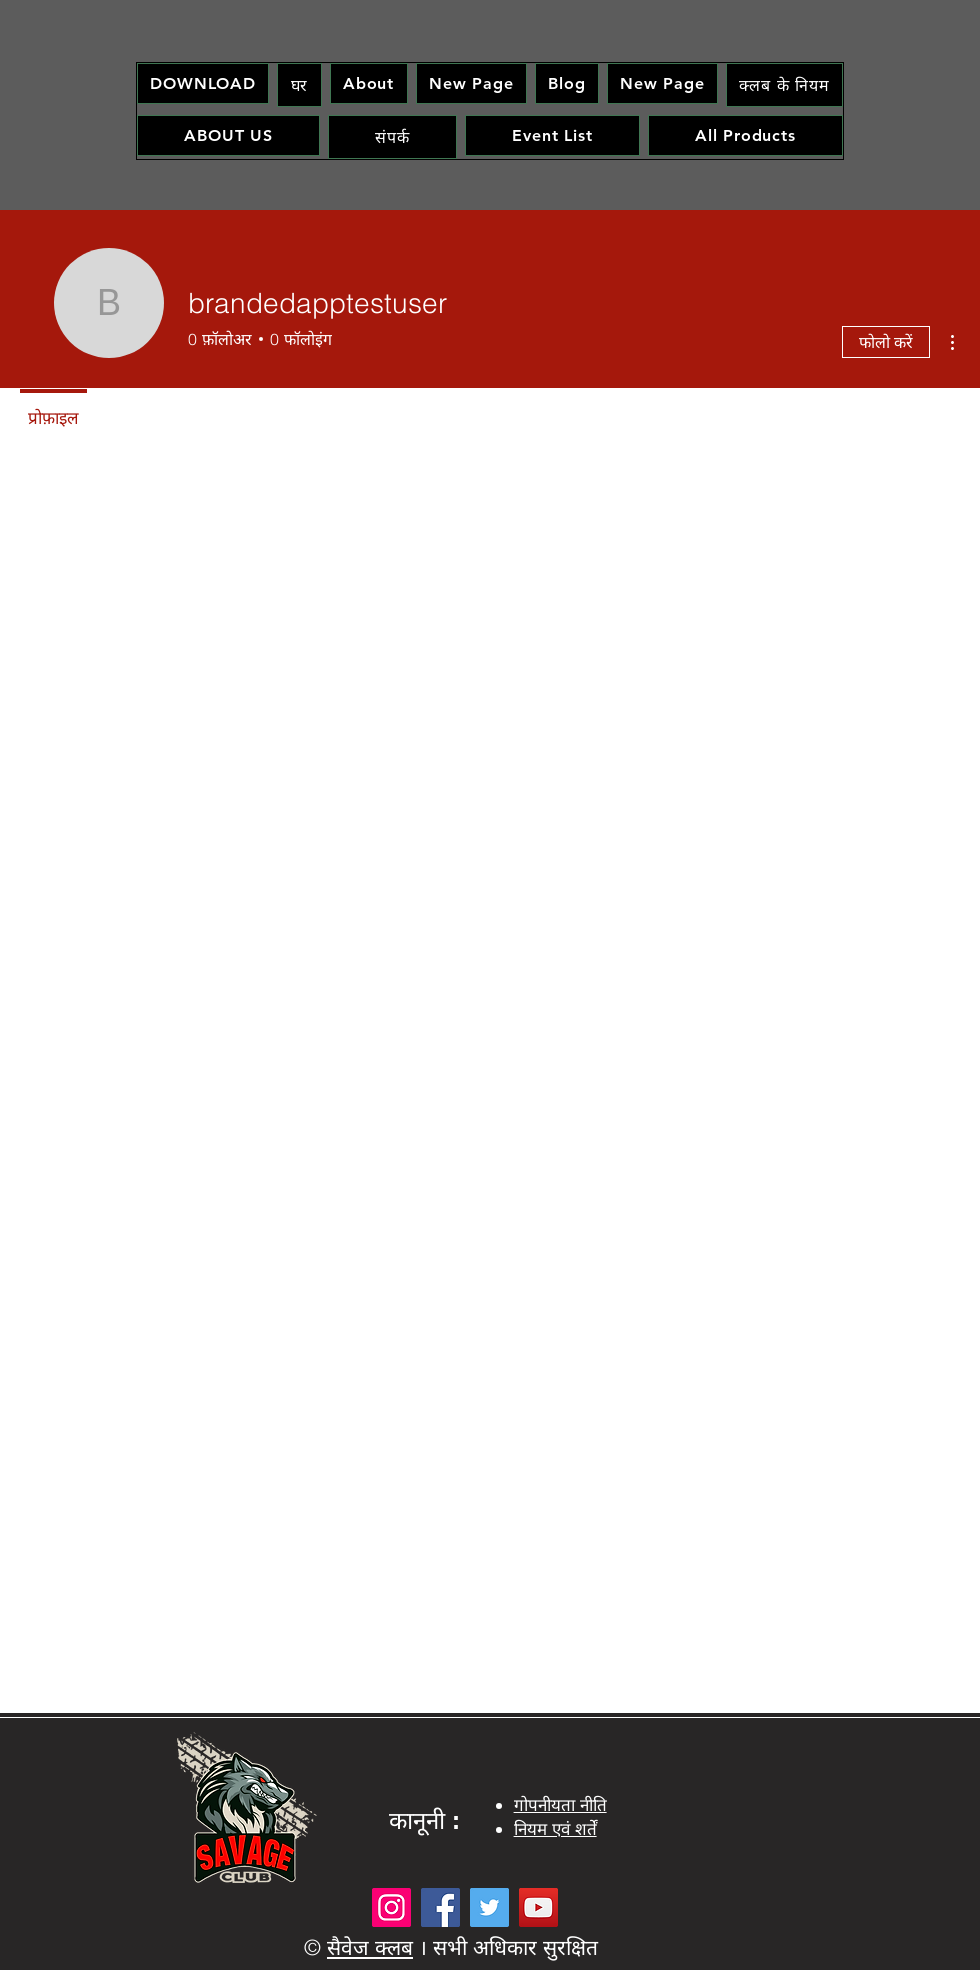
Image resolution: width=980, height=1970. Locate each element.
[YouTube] (538, 1907)
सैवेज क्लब (370, 1947)
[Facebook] (440, 1907)
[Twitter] (489, 1907)
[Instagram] (391, 1907)
